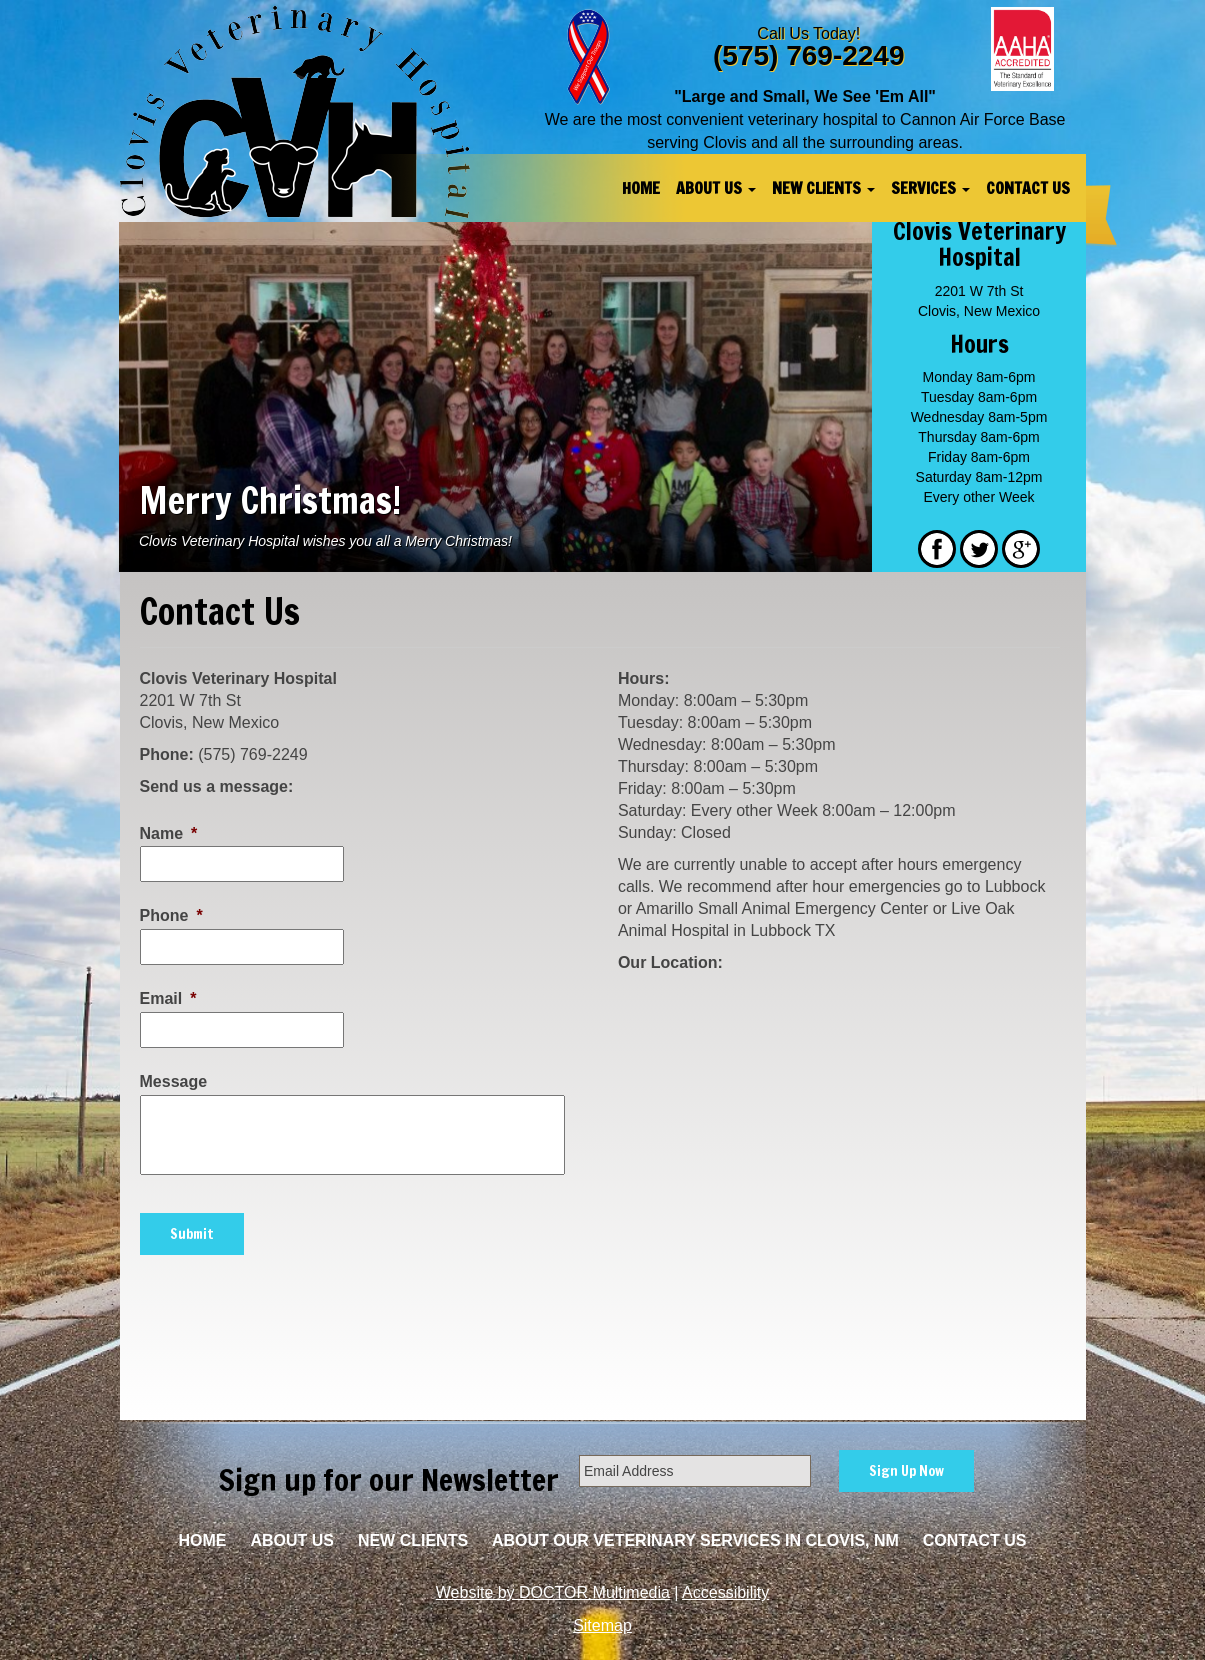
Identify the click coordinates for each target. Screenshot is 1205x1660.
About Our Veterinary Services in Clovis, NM (695, 1540)
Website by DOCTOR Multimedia (553, 1592)
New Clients (823, 188)
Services (930, 188)
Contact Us (1028, 188)
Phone (171, 915)
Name (169, 833)
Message (174, 1081)
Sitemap (602, 1625)
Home (641, 188)
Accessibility (725, 1592)
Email (168, 998)
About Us (716, 188)
